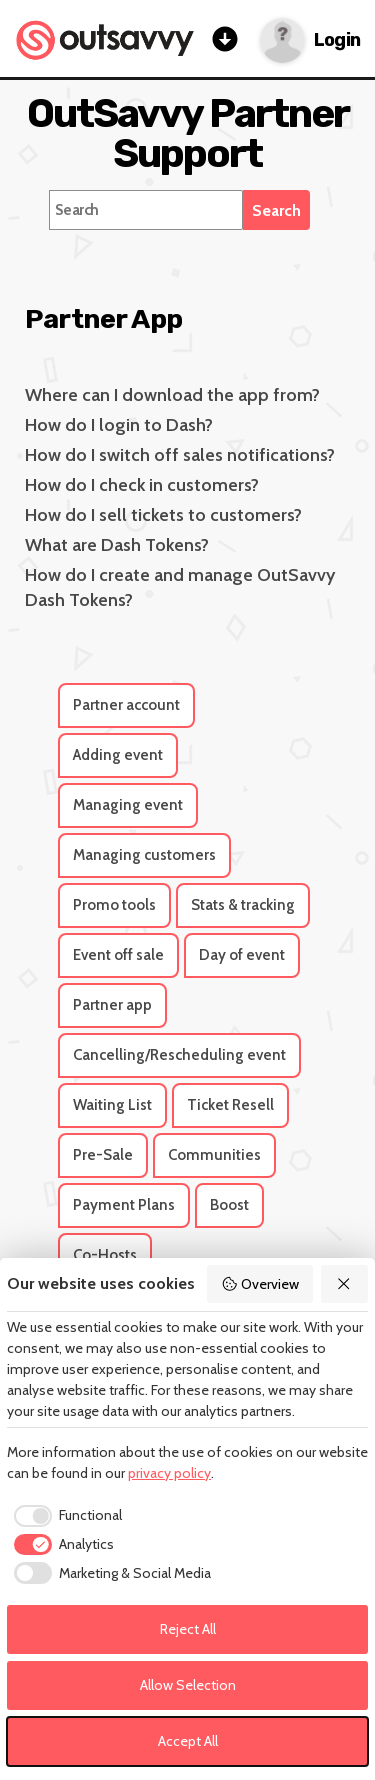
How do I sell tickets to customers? (163, 515)
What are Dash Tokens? (117, 545)
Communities (214, 1155)
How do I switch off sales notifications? (180, 455)
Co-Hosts (105, 1255)
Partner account (126, 705)
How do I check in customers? (142, 485)
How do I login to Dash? (119, 425)
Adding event (118, 755)
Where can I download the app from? (172, 395)
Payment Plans (124, 1205)
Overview (260, 1284)
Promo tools (114, 905)
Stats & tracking (243, 905)
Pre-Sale (103, 1155)
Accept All (188, 1741)
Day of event (242, 955)
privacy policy (169, 1473)
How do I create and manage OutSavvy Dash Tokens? (180, 587)
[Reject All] (345, 1284)
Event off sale (118, 955)
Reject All (188, 1629)
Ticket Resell (230, 1105)
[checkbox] (64, 1516)
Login (337, 40)
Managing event (128, 805)
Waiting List (112, 1105)
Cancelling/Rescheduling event (179, 1055)
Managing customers (144, 855)
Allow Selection (188, 1685)
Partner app (112, 1005)
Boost (229, 1205)
